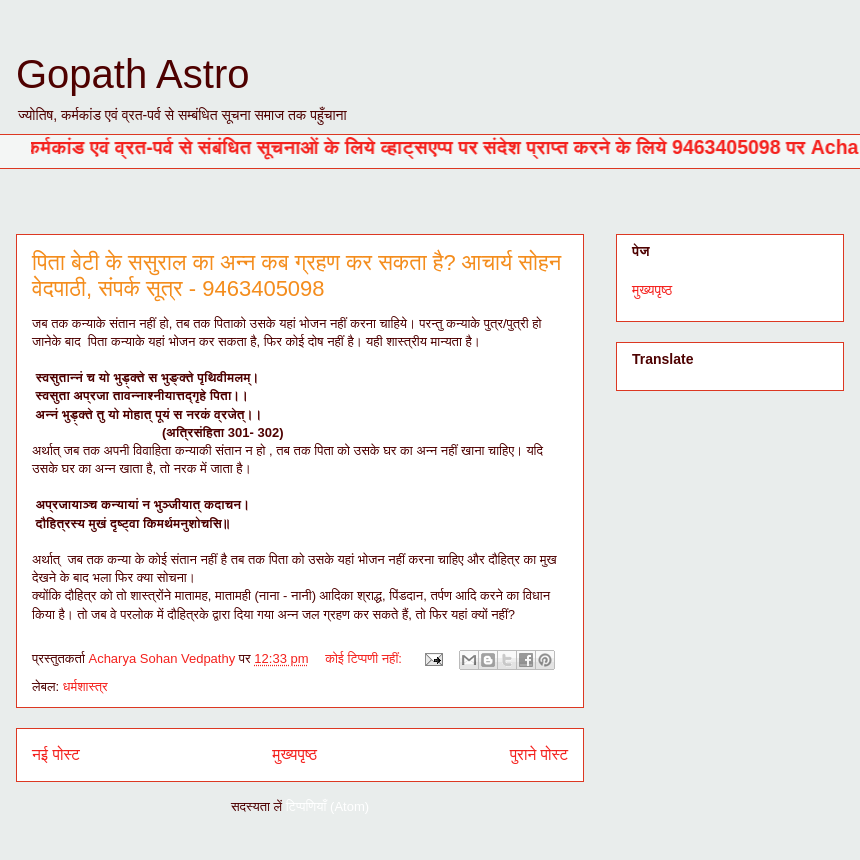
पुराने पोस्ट (539, 754)
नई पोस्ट (56, 754)
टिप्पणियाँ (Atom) (327, 806)
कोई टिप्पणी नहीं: (365, 658)
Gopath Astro (132, 74)
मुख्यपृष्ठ (294, 754)
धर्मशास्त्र (85, 686)
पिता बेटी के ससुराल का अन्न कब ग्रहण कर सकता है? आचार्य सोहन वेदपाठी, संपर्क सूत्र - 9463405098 (296, 275)
